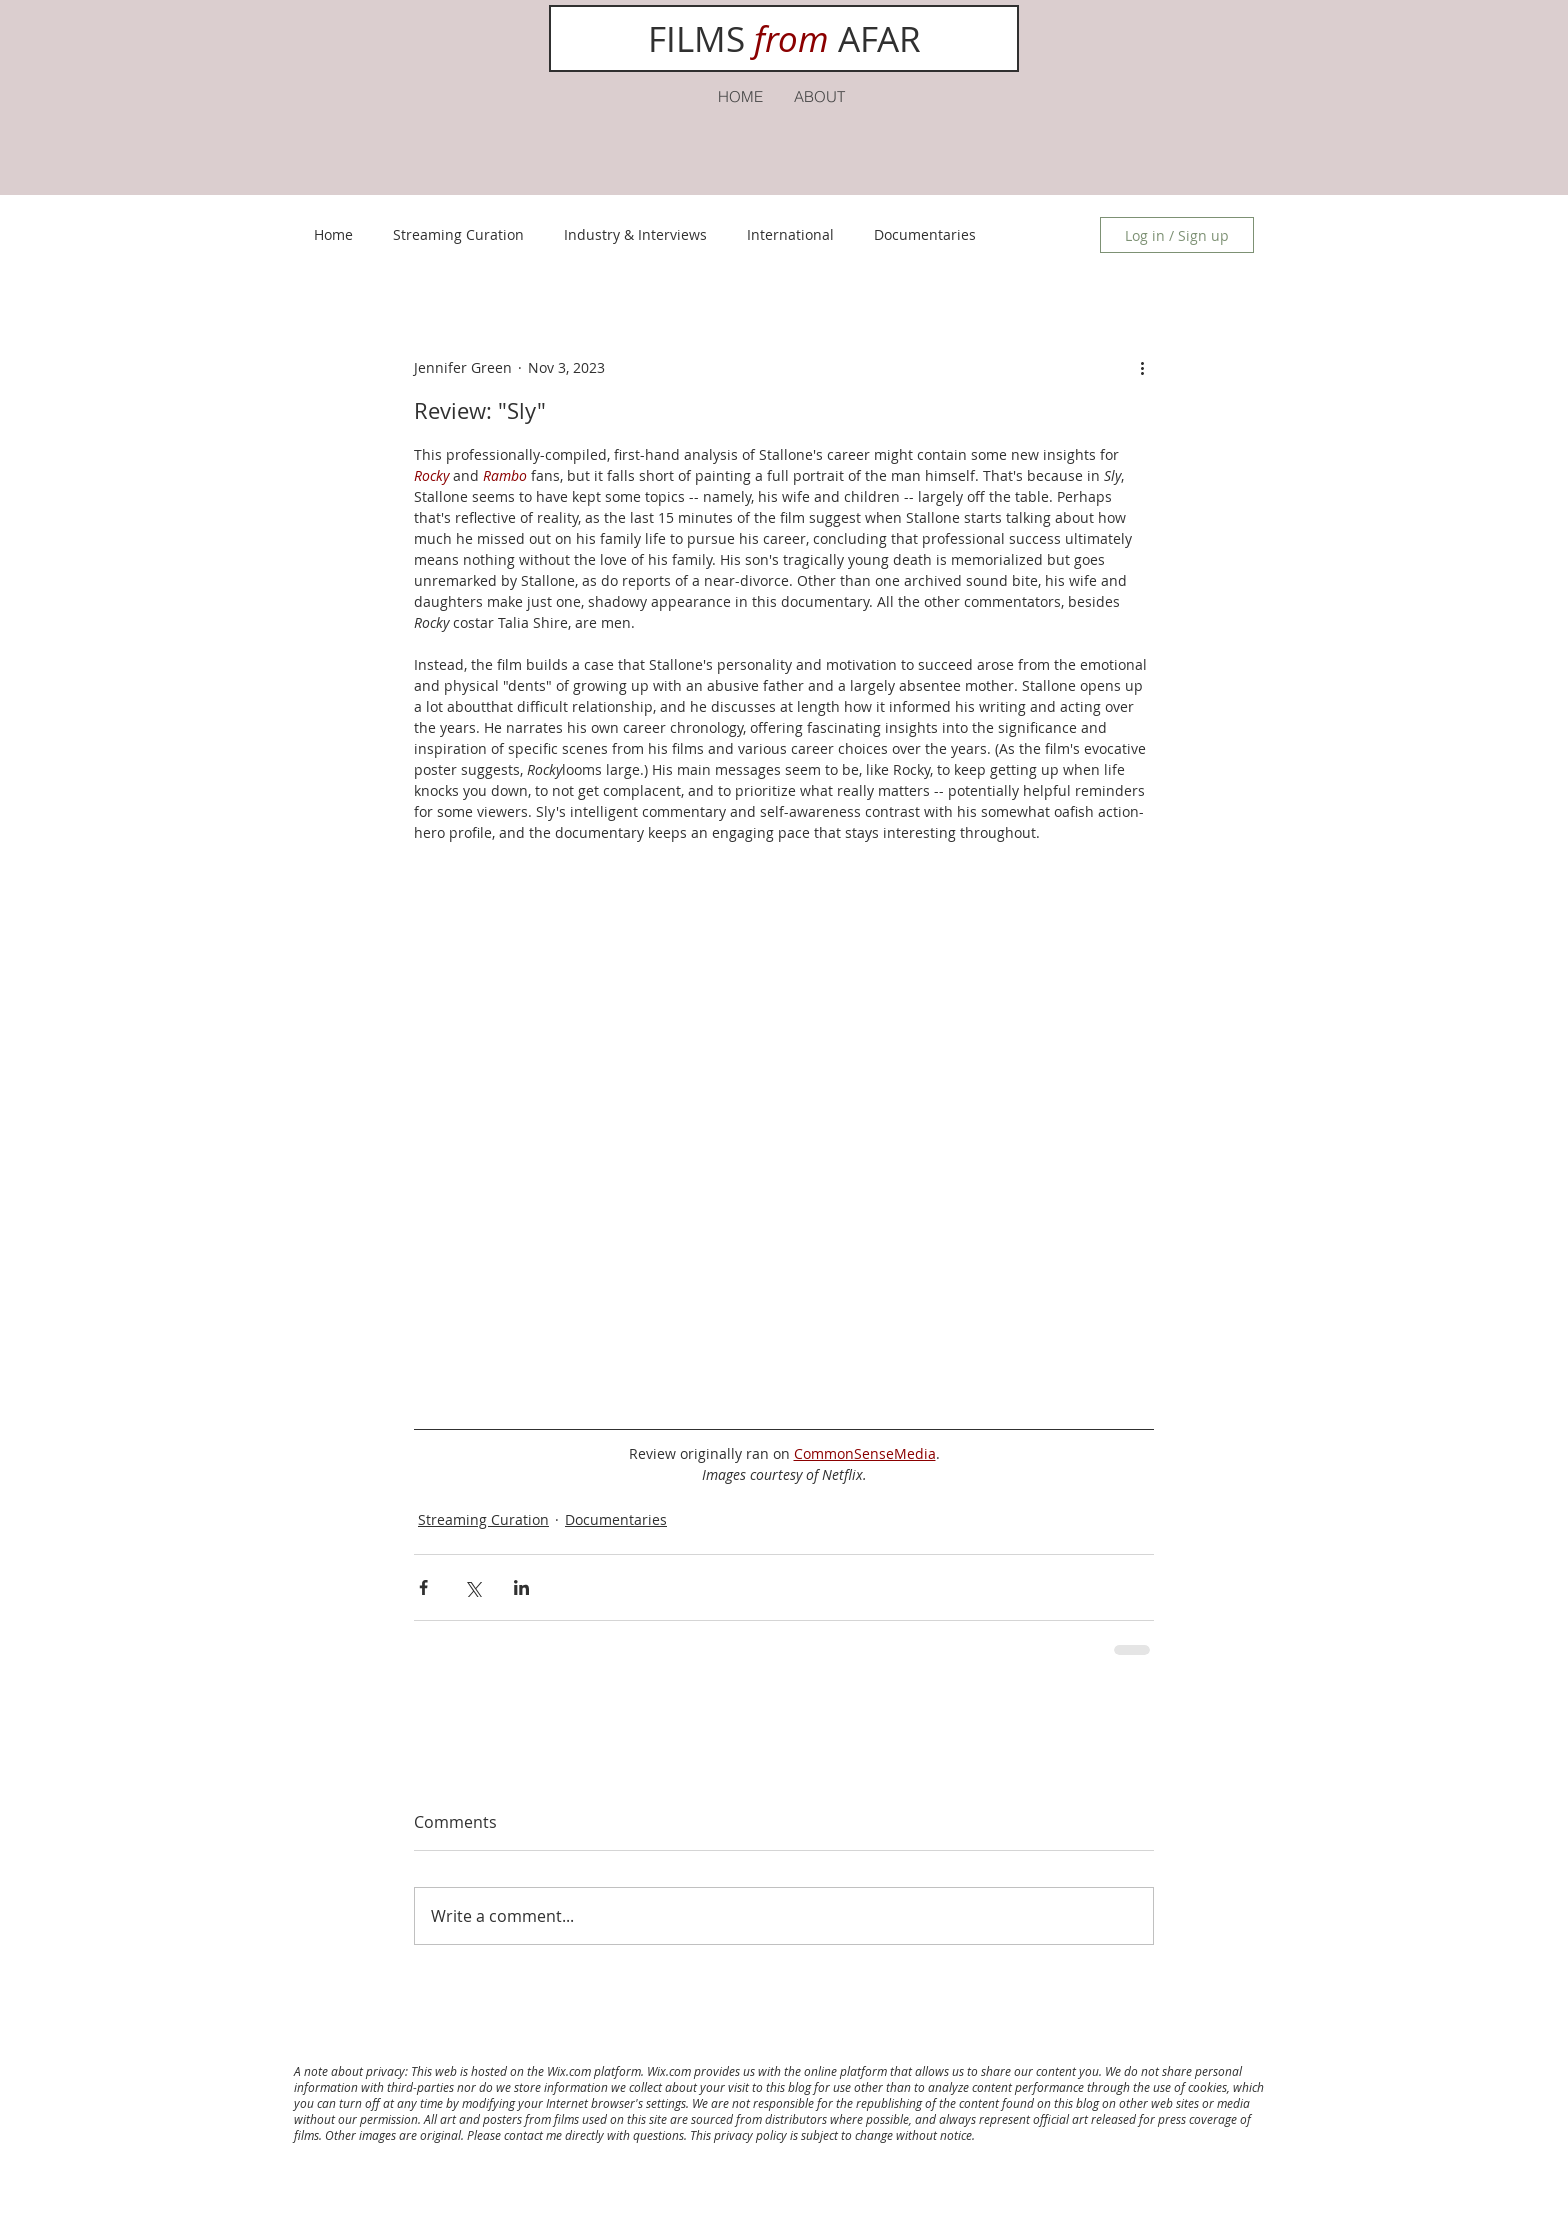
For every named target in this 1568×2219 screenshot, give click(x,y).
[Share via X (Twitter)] (472, 1587)
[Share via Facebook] (423, 1587)
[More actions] (1142, 367)
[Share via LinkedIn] (521, 1587)
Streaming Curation (458, 234)
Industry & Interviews (635, 234)
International (790, 234)
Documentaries (925, 234)
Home (333, 234)
